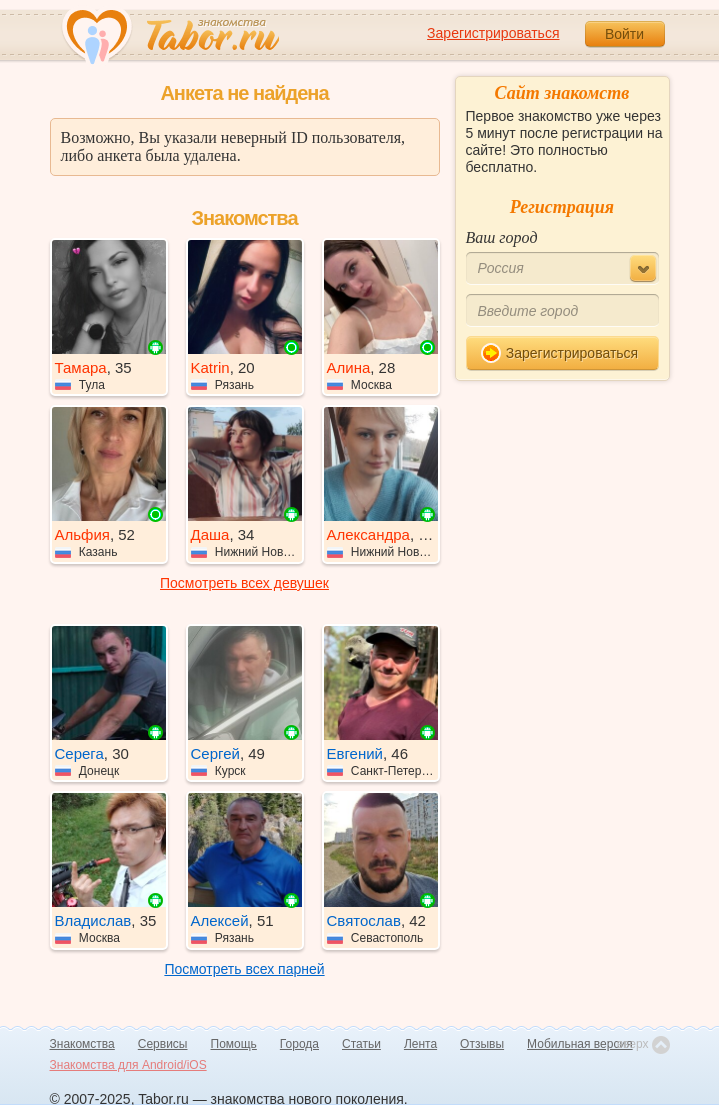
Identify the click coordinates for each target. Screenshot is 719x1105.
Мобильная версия (580, 1044)
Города (299, 1044)
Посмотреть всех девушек (244, 583)
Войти (624, 34)
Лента (420, 1044)
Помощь (234, 1044)
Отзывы (482, 1044)
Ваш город (502, 237)
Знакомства (82, 1044)
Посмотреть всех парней (244, 969)
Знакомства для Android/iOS (128, 1065)
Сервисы (163, 1044)
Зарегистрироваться (493, 33)
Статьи (361, 1044)
